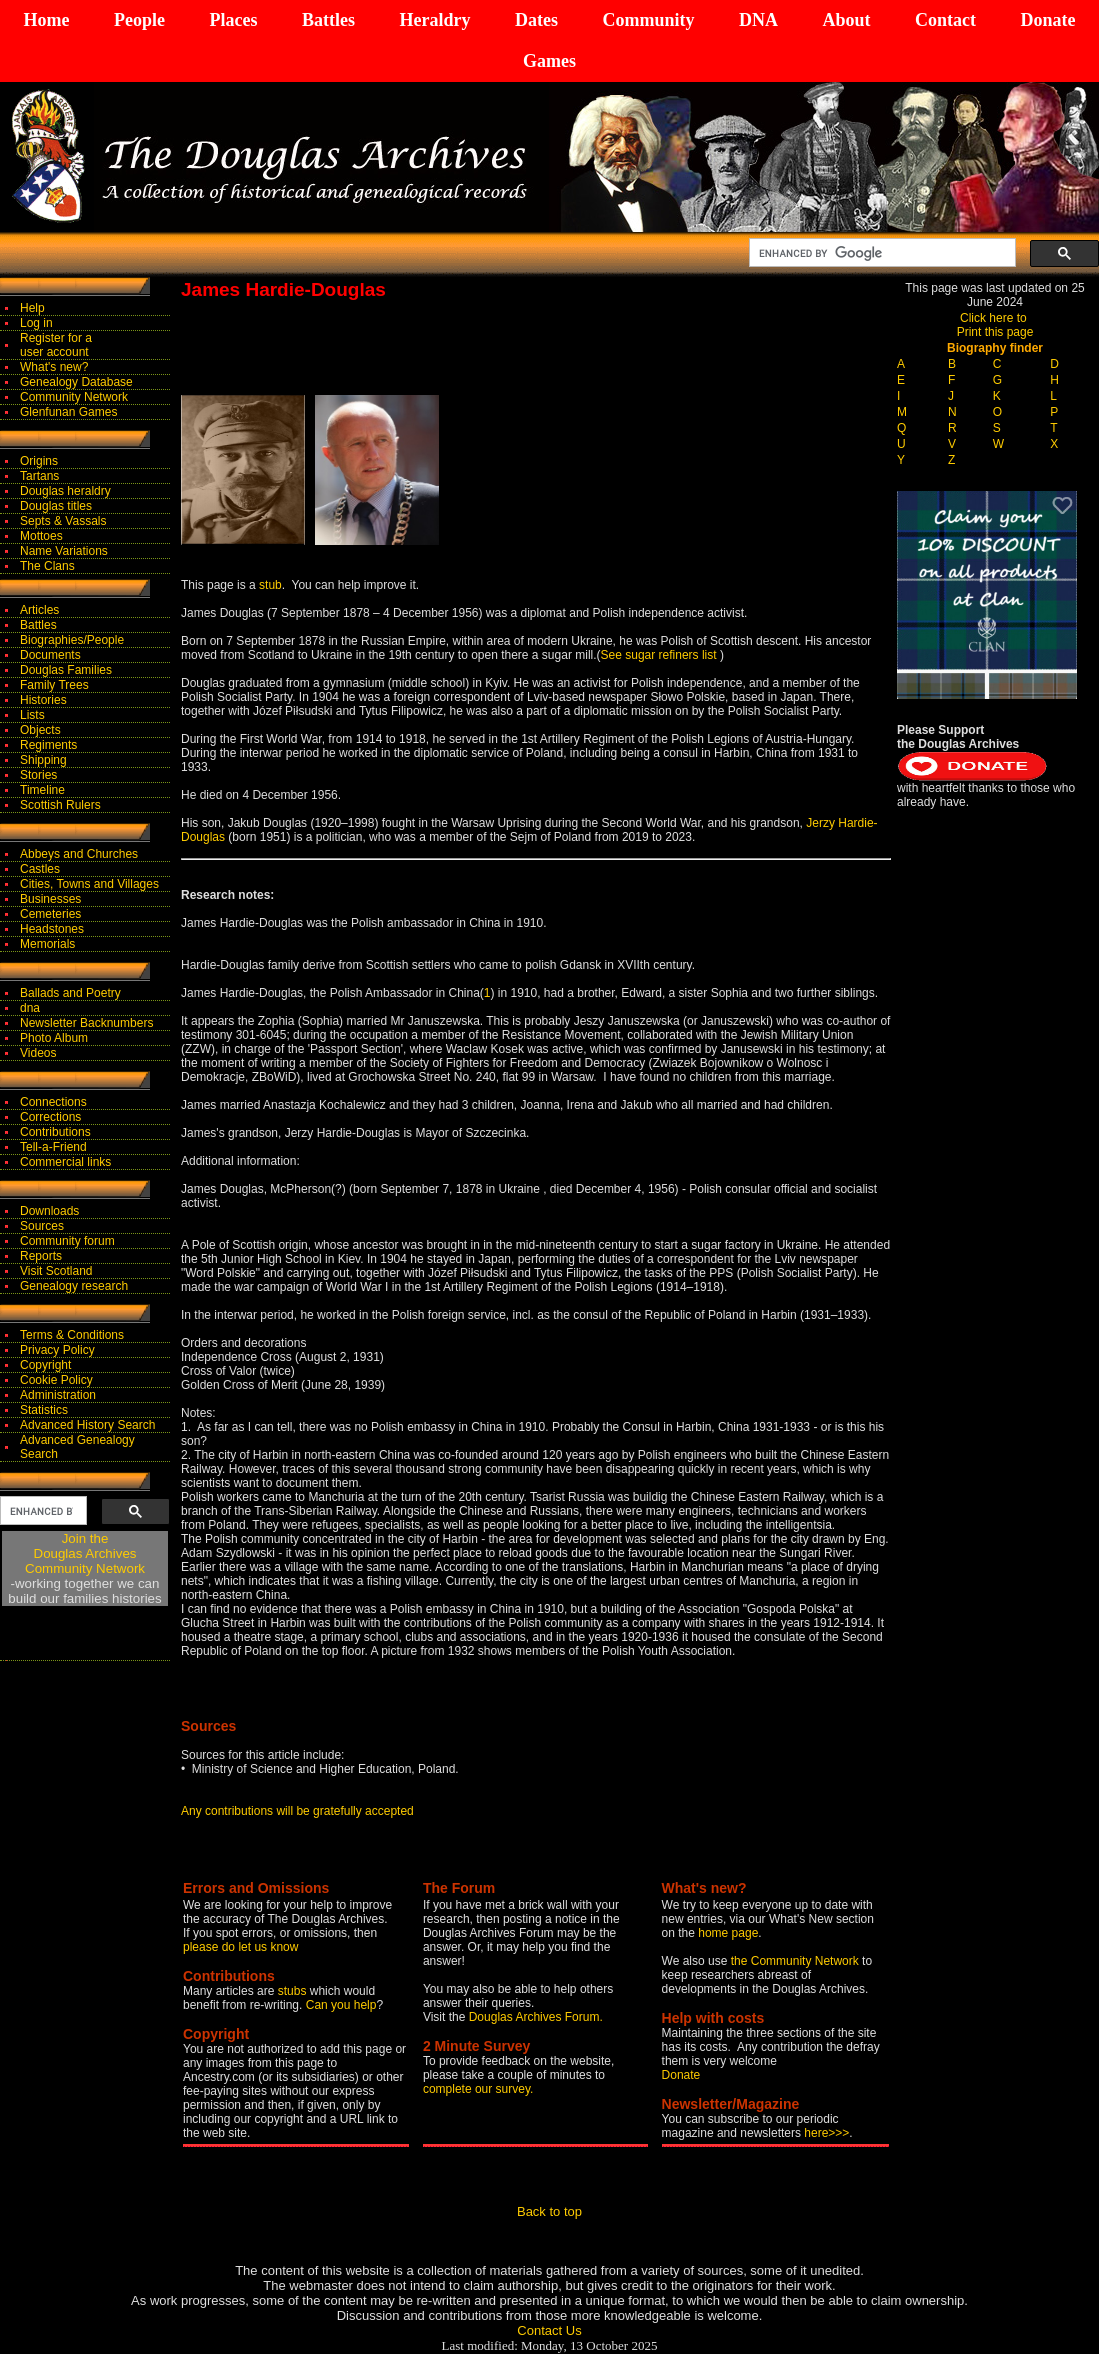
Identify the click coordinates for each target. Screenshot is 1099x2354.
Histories (43, 700)
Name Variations (64, 551)
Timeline (42, 790)
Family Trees (54, 685)
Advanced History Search (87, 1425)
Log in (36, 323)
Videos (38, 1053)
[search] (880, 253)
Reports (41, 1256)
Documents (50, 655)
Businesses (50, 899)
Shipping (43, 760)
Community (648, 20)
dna (30, 1008)
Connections (53, 1102)
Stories (38, 775)
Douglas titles (56, 506)
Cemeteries (50, 914)
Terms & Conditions (72, 1335)
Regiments (48, 745)
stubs (294, 1991)
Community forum (67, 1241)
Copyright (45, 1365)
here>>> (826, 2133)
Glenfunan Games (68, 412)
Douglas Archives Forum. (536, 2017)
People (139, 20)
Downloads (49, 1211)
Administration (58, 1395)
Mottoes (41, 536)
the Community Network (796, 1961)
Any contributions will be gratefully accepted (297, 1811)
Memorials (47, 944)
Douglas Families (66, 670)
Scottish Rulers (60, 805)
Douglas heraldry (65, 491)
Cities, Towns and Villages (89, 884)
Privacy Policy (57, 1350)
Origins (39, 461)
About (846, 20)
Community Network (74, 397)
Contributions (55, 1132)
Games (549, 61)
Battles (328, 20)
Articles (39, 610)
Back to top (549, 2211)
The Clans (47, 566)
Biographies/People (72, 640)
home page (728, 1933)
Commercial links (65, 1162)
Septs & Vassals (63, 521)
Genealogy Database (76, 382)
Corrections (50, 1117)
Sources (42, 1226)
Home (47, 20)
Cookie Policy (56, 1380)
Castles (40, 869)
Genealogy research (74, 1286)
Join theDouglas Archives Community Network (85, 1553)
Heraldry (434, 20)
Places (233, 20)
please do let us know (240, 1947)
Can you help (341, 2005)
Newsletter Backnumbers (86, 1023)
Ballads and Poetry (70, 993)
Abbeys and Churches (79, 854)
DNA (758, 20)
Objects (40, 730)
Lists (32, 715)
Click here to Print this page (995, 325)
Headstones (52, 929)
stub (270, 585)
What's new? (54, 367)
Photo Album (54, 1038)
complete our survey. (478, 2089)
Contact (945, 20)
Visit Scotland (56, 1271)
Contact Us (549, 2330)
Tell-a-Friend (53, 1147)
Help (32, 308)
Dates (536, 20)
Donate (1047, 20)
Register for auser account (56, 345)
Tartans (39, 476)
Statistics (44, 1410)
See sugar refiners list (660, 655)
